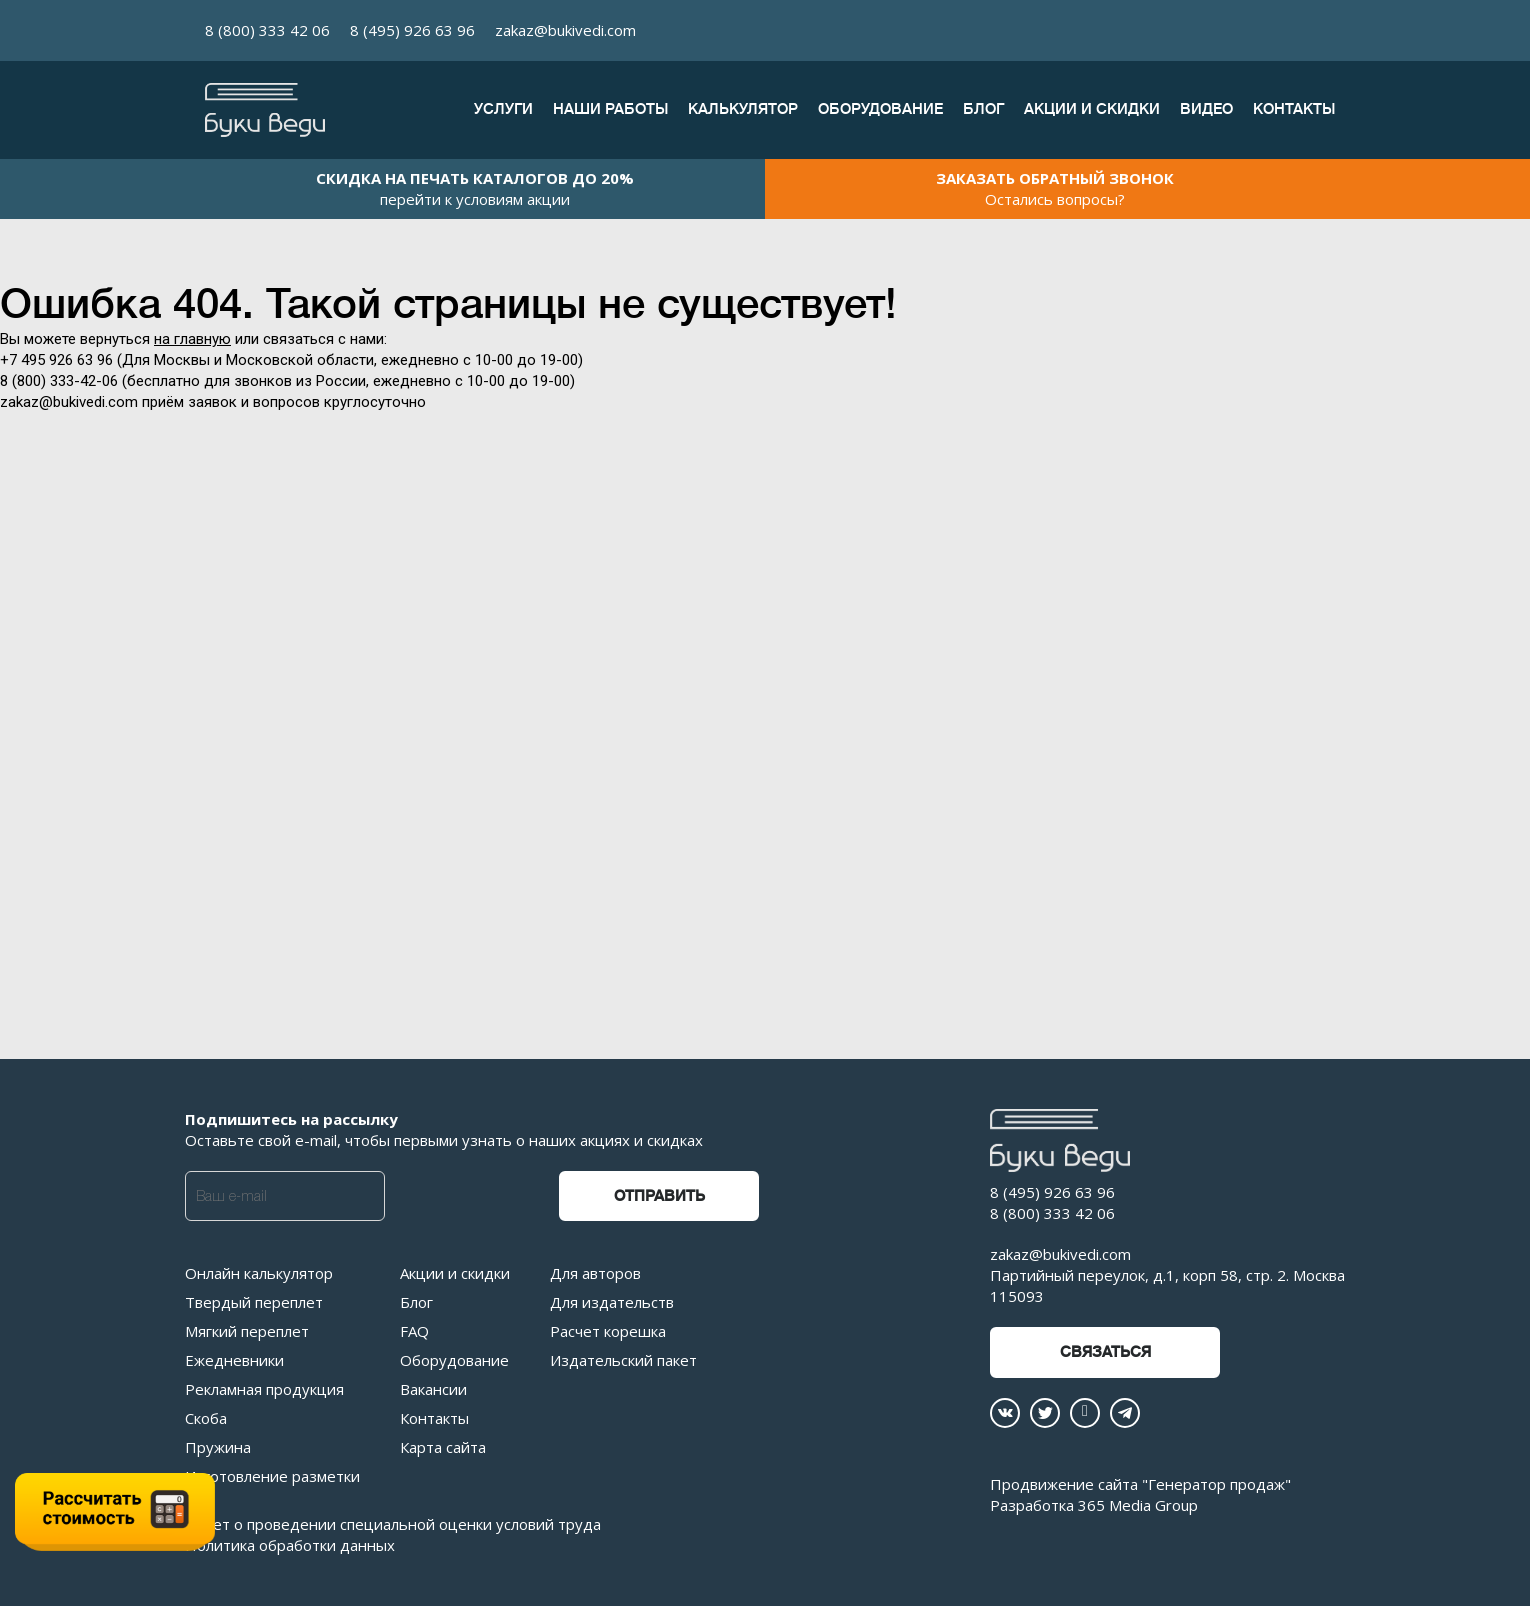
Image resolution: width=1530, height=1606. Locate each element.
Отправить (659, 1196)
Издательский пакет (623, 1360)
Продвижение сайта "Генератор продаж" (1140, 1484)
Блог (983, 109)
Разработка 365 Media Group (1094, 1505)
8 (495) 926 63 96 (412, 30)
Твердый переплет (254, 1302)
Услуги (503, 109)
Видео (1206, 109)
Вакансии (433, 1389)
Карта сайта (443, 1447)
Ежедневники (234, 1360)
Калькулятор (743, 109)
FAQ (414, 1331)
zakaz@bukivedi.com (565, 30)
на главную (192, 339)
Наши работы (610, 109)
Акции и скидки (1092, 109)
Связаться (1105, 1352)
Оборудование (880, 109)
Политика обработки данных (290, 1545)
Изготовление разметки (272, 1476)
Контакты (1294, 109)
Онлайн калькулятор (259, 1273)
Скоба (206, 1418)
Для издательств (612, 1302)
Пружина (218, 1447)
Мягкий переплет (247, 1331)
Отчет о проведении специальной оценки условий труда (393, 1524)
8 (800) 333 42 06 (267, 30)
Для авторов (595, 1273)
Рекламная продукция (264, 1389)
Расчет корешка (608, 1331)
